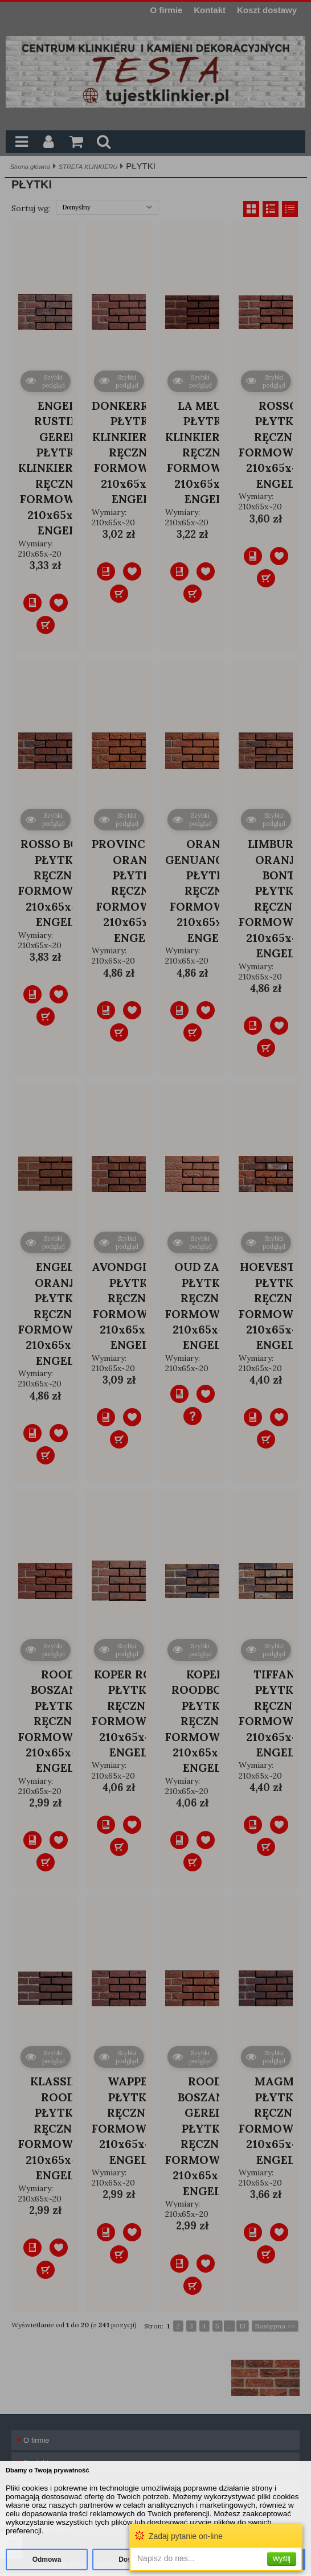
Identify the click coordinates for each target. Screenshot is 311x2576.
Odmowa (47, 2559)
